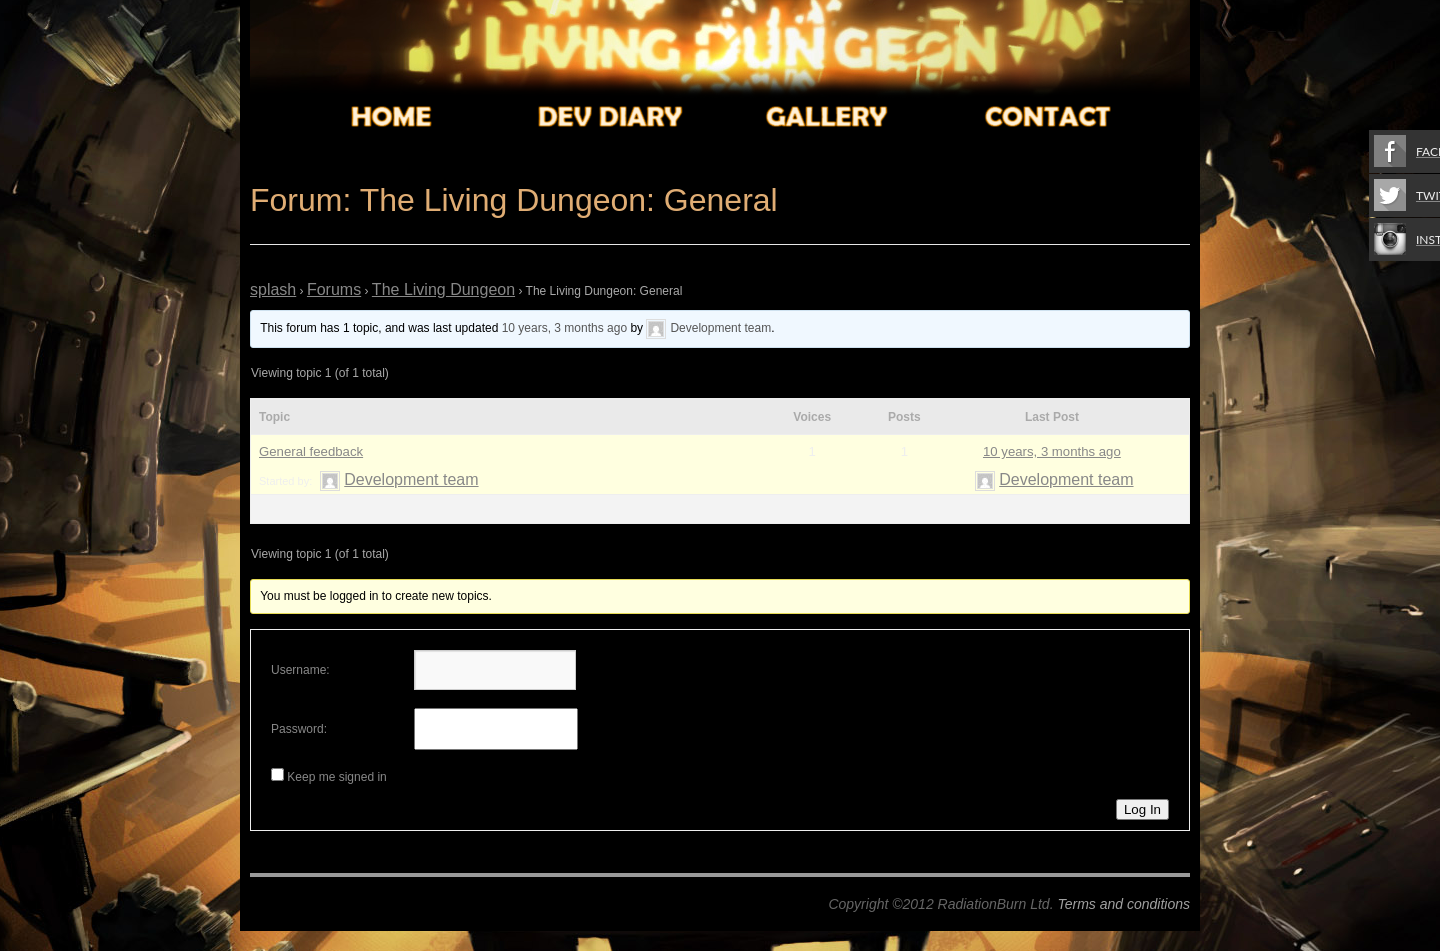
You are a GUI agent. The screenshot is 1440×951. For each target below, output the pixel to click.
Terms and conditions (1123, 904)
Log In (1142, 809)
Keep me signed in (336, 777)
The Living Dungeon (443, 289)
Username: (300, 670)
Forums (334, 289)
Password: (299, 729)
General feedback (311, 451)
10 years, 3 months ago (564, 328)
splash (273, 289)
